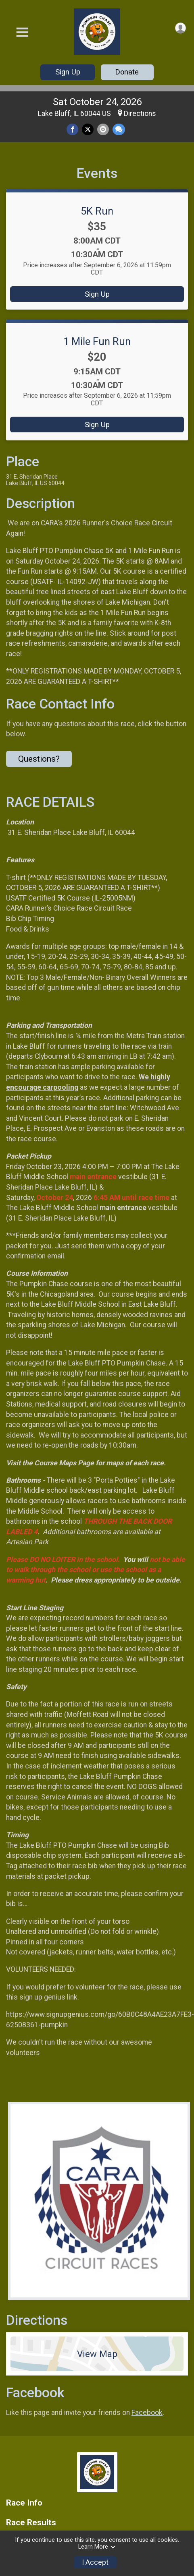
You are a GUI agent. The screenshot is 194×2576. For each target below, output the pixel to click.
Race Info (24, 2503)
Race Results (31, 2522)
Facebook (147, 2413)
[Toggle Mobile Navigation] (22, 32)
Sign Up (67, 72)
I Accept (95, 2562)
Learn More (97, 2546)
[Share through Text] (119, 129)
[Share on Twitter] (88, 129)
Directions (140, 113)
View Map (97, 2354)
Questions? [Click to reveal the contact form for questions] (39, 759)
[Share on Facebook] (72, 129)
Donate (127, 72)
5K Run (97, 211)
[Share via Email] (103, 129)
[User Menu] (180, 28)
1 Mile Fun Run (97, 341)
